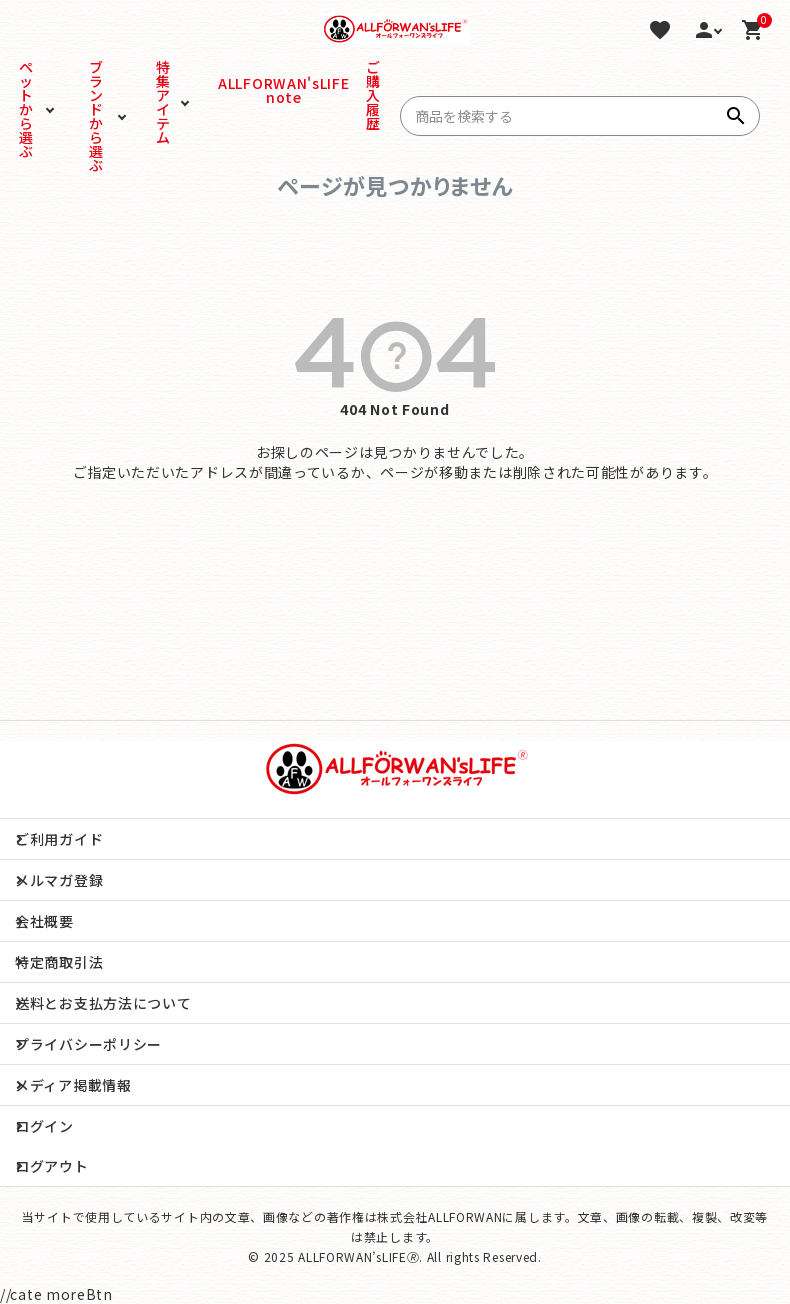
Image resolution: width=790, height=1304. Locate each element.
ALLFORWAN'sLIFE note (245, 90)
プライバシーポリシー (88, 1044)
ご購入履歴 (373, 95)
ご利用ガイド (59, 839)
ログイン (44, 1126)
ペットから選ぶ (26, 109)
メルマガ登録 (59, 880)
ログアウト (52, 1166)
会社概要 (44, 921)
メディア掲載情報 (73, 1085)
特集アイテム (163, 102)
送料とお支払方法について (103, 1003)
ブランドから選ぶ (96, 116)
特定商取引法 (59, 962)
